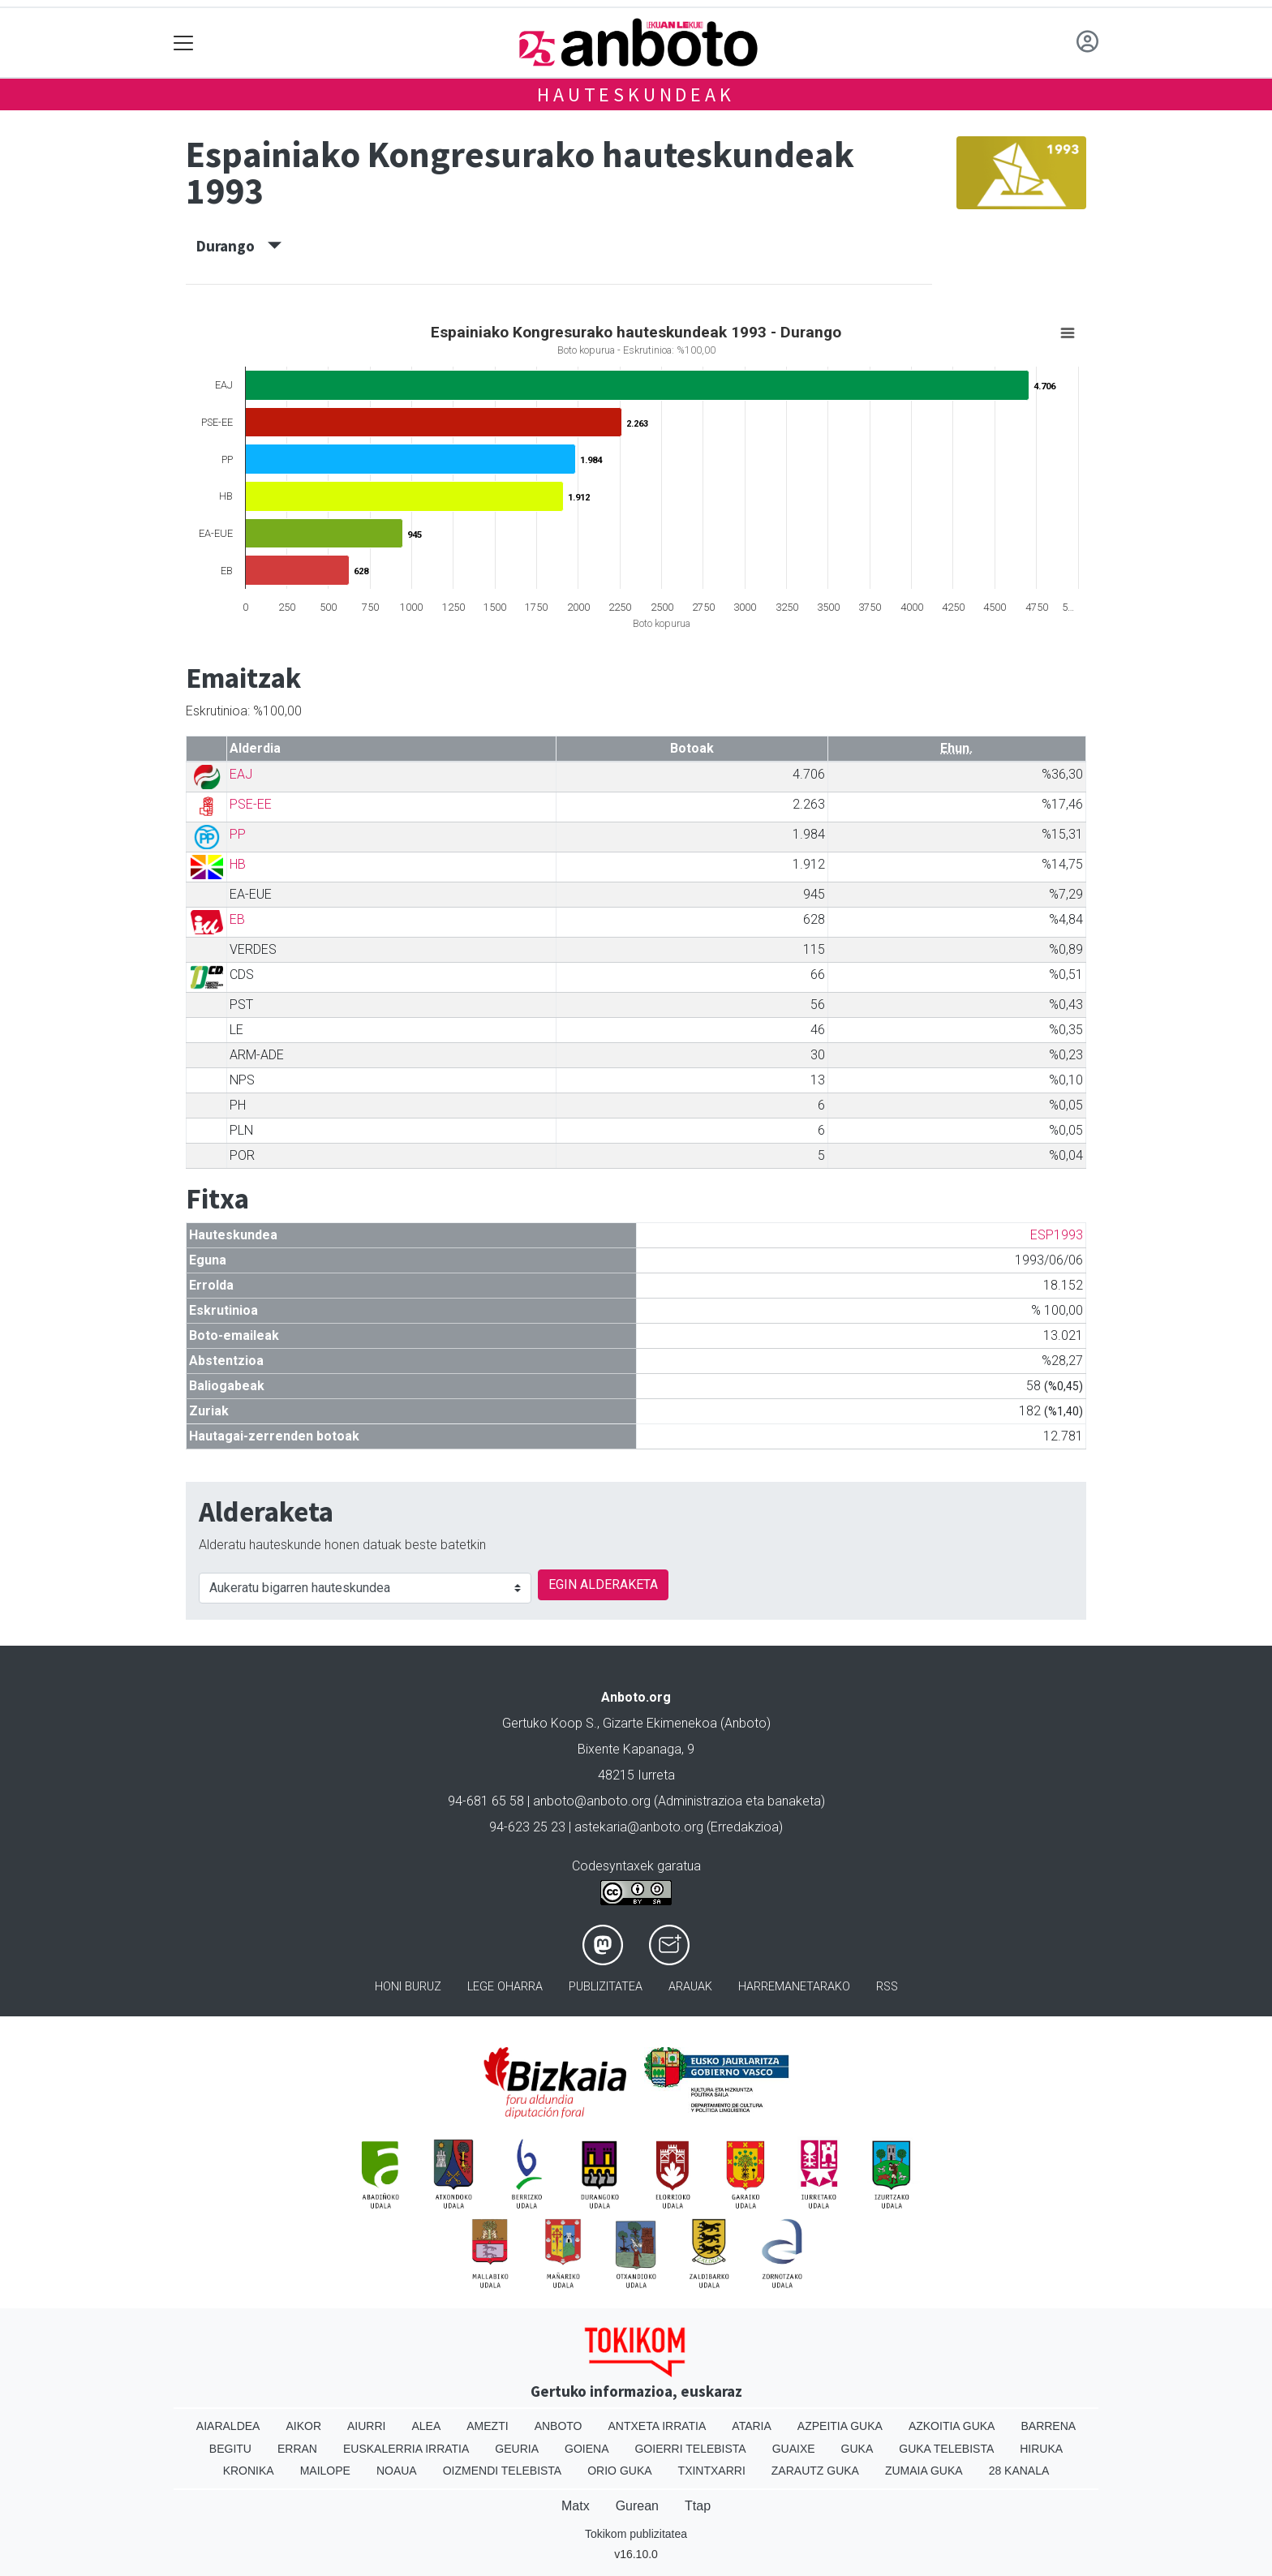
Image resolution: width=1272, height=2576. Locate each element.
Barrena (1048, 2425)
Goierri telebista (690, 2448)
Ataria (751, 2425)
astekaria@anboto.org (638, 1827)
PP (238, 834)
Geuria (517, 2448)
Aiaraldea (228, 2425)
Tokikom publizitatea (636, 2533)
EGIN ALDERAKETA (603, 1584)
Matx (575, 2506)
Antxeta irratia (657, 2425)
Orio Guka (619, 2470)
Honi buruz (408, 1987)
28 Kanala (1019, 2470)
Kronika (248, 2470)
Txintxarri (712, 2470)
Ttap (698, 2506)
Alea (425, 2425)
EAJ (241, 774)
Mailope (325, 2470)
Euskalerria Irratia (406, 2448)
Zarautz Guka (815, 2470)
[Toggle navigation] (183, 42)
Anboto (558, 2425)
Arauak (690, 1987)
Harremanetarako (794, 1987)
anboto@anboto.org (592, 1801)
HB (238, 864)
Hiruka (1041, 2448)
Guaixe (793, 2448)
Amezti (487, 2425)
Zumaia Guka (924, 2470)
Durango (238, 245)
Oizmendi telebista (502, 2470)
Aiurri (366, 2425)
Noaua (396, 2470)
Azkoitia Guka (952, 2425)
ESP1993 (1056, 1235)
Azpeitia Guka (840, 2425)
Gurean (637, 2506)
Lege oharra (505, 1987)
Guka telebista (946, 2448)
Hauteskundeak (635, 94)
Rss (887, 1987)
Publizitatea (605, 1987)
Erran (297, 2448)
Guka (857, 2448)
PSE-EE (251, 804)
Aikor (303, 2425)
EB (237, 919)
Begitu (230, 2448)
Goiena (586, 2448)
